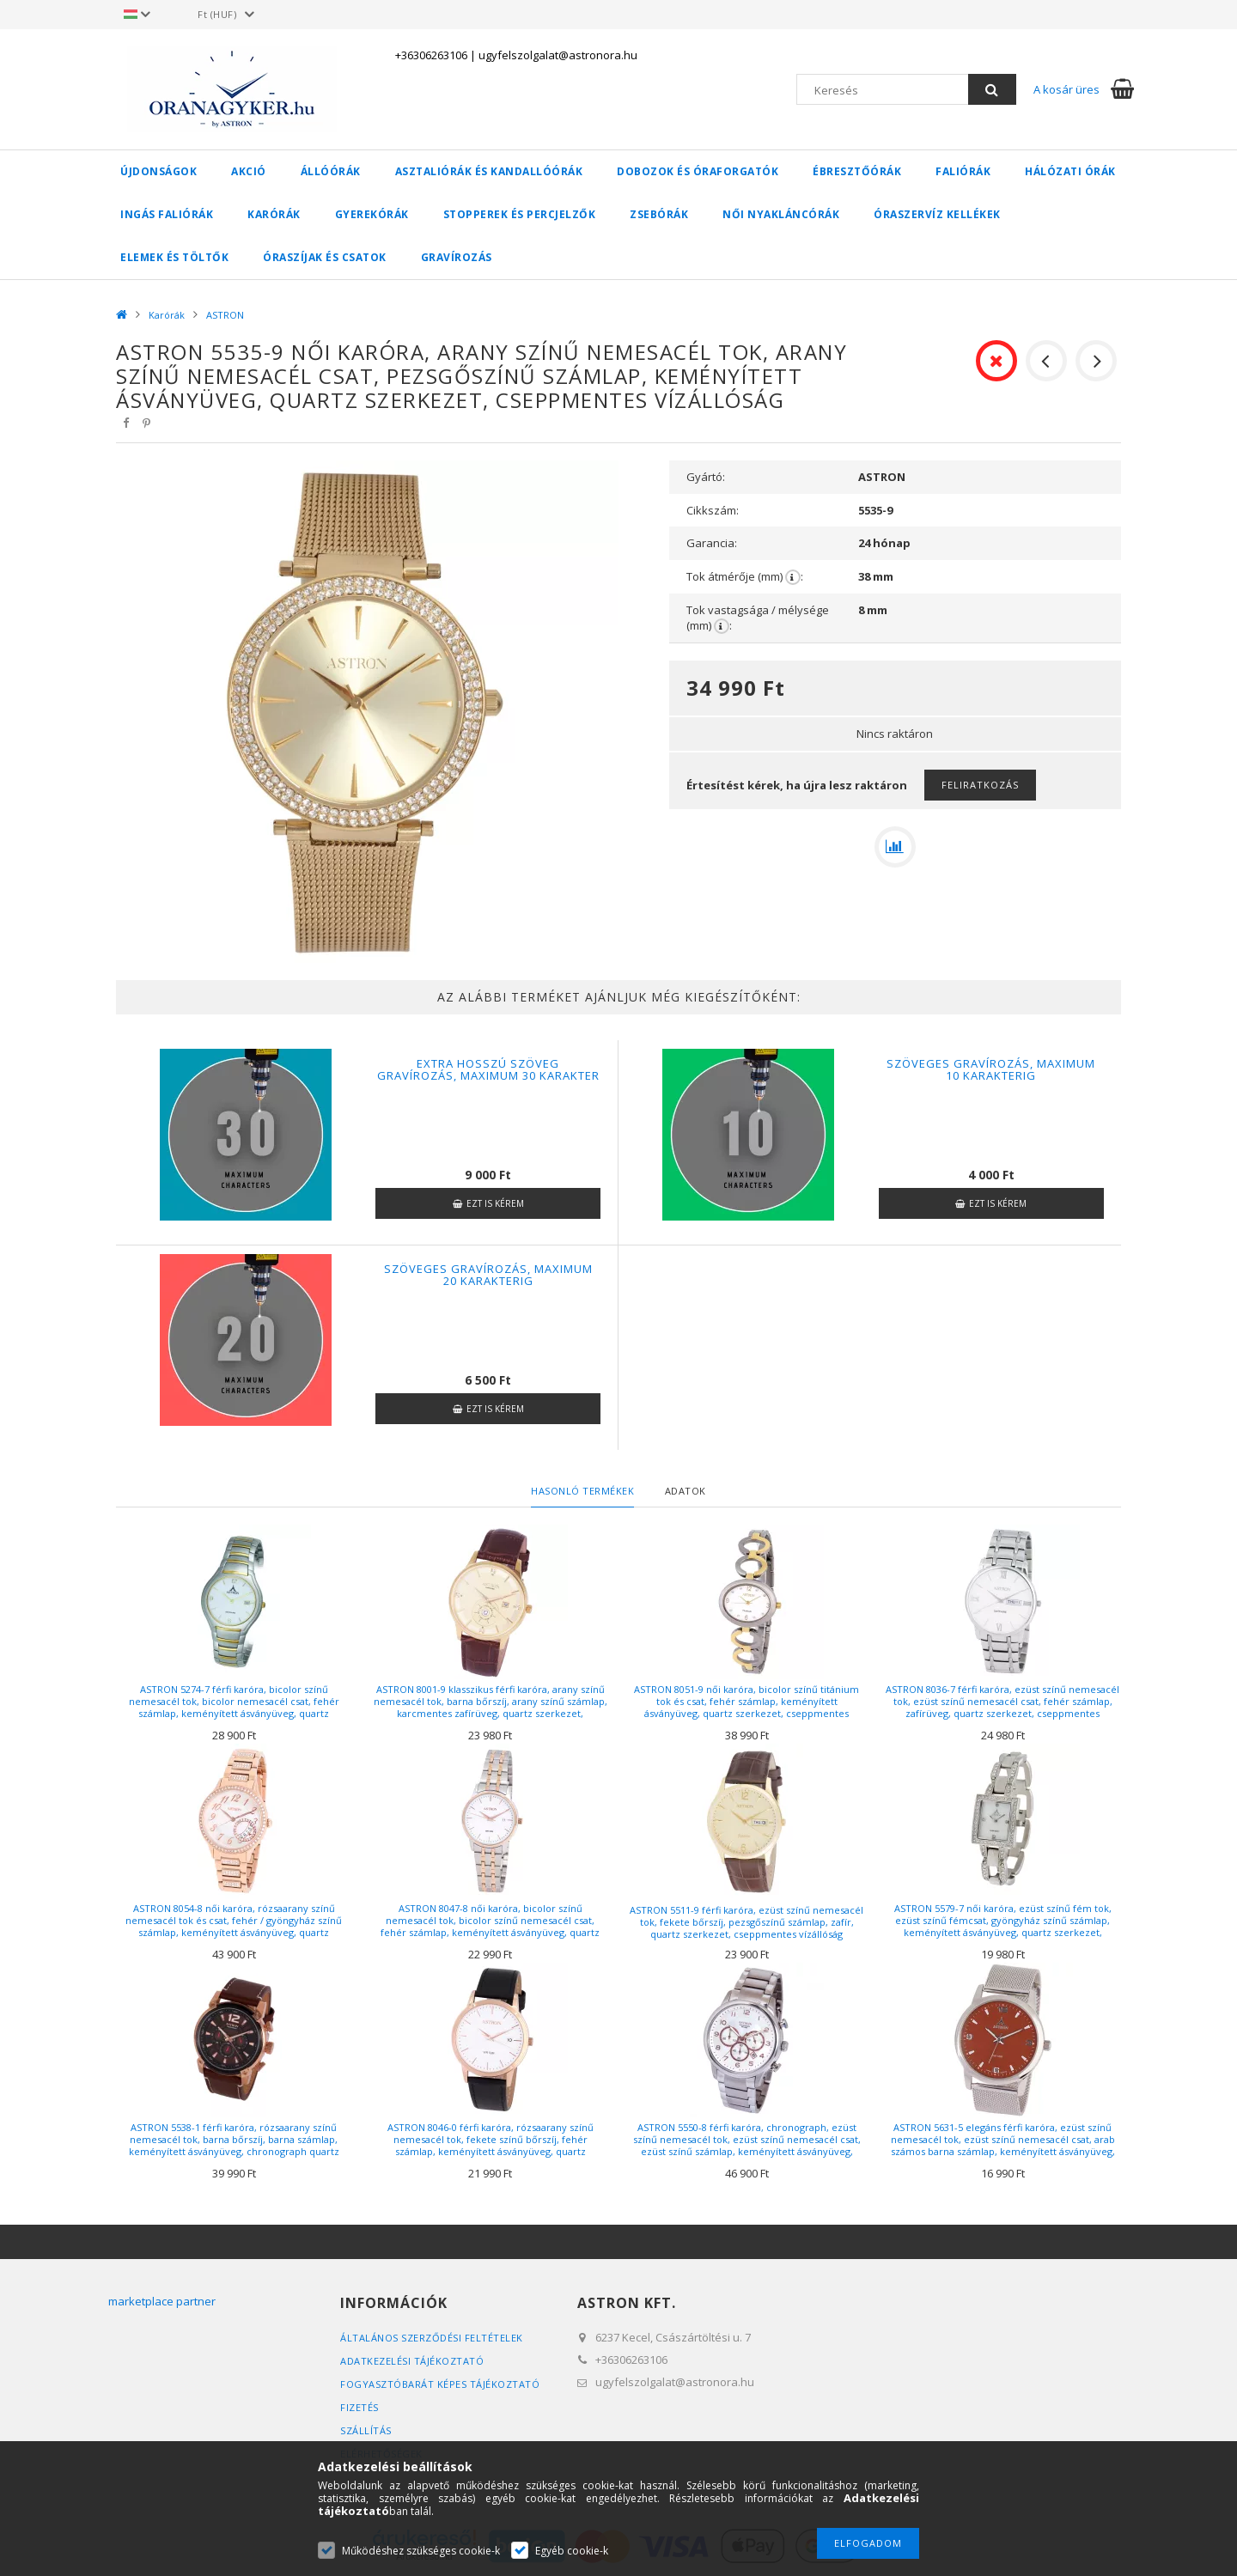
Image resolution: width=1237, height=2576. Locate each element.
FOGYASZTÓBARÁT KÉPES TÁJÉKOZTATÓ (439, 2384)
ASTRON (225, 314)
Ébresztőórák (857, 171)
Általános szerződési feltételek (431, 2337)
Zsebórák (659, 214)
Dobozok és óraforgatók (697, 171)
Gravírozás (456, 257)
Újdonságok (158, 171)
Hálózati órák (1070, 171)
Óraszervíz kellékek (937, 214)
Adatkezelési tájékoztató (412, 2360)
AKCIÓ (248, 171)
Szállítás (366, 2430)
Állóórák (331, 171)
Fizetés (359, 2407)
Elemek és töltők (174, 257)
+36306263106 (431, 55)
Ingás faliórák (166, 214)
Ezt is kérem (495, 1203)
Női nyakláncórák (780, 214)
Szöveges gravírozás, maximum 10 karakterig (991, 1069)
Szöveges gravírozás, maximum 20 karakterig (488, 1275)
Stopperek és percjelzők (519, 214)
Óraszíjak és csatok (325, 257)
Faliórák (962, 171)
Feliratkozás (980, 784)
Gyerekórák (372, 214)
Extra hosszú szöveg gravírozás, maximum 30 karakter (488, 1069)
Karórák (274, 214)
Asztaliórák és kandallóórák (489, 171)
